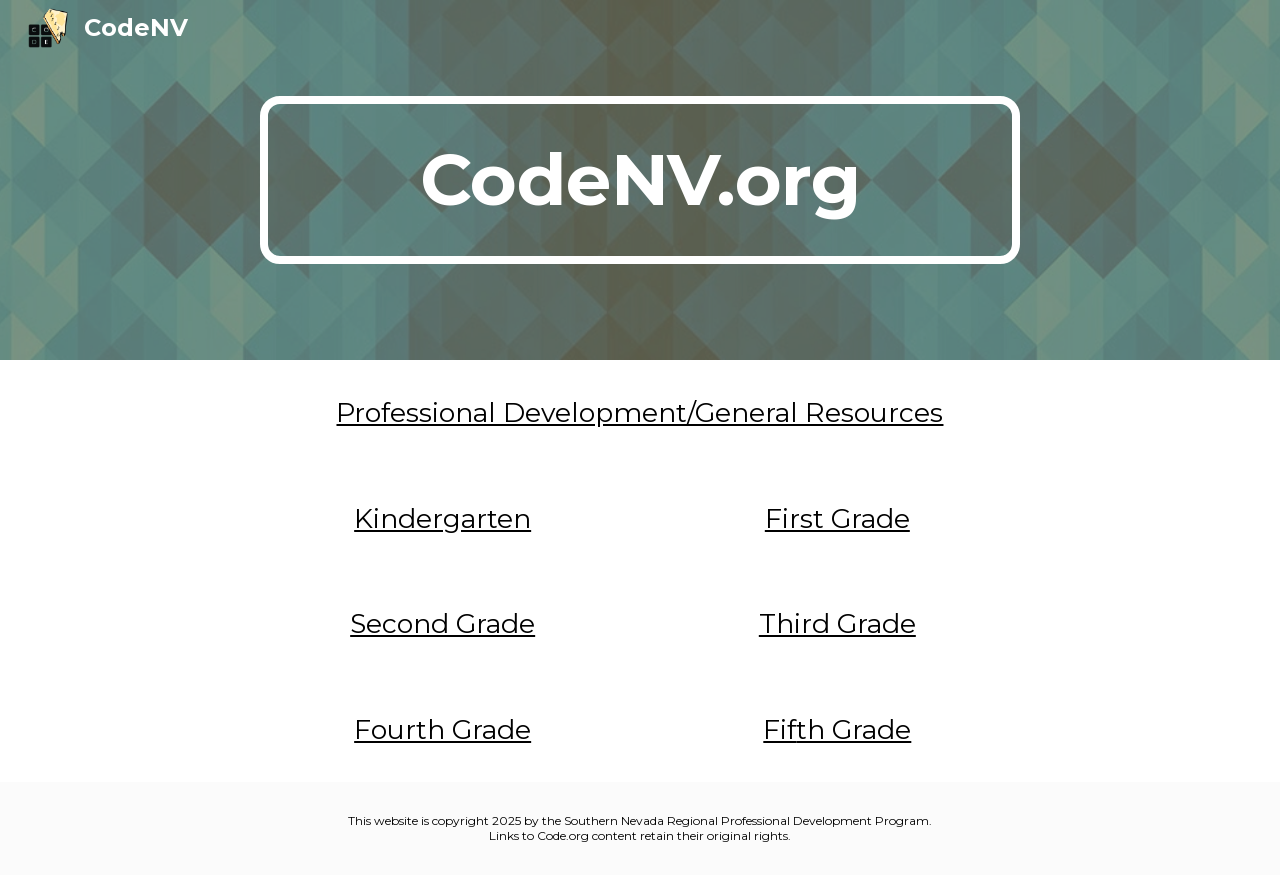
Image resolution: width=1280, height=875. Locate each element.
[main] (640, 180)
